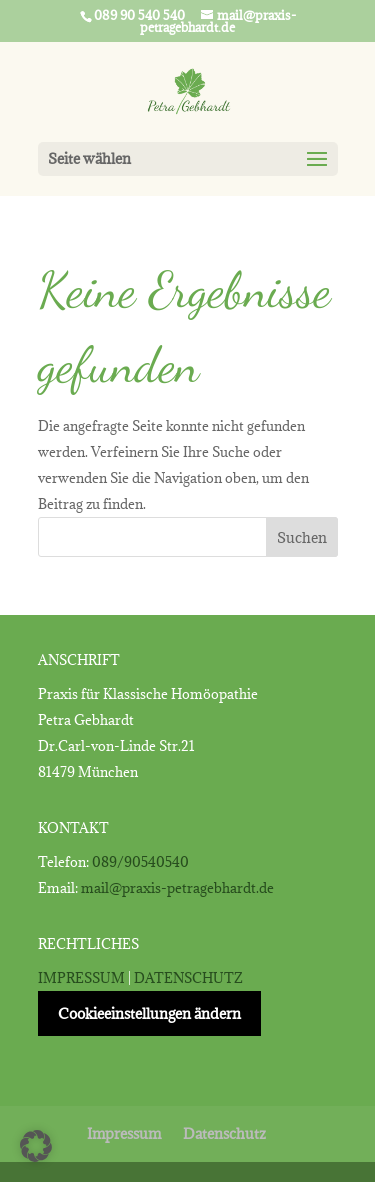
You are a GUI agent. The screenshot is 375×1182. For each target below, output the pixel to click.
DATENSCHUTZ (188, 978)
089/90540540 (140, 862)
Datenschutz (224, 1133)
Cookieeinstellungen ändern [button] (149, 1013)
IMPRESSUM (81, 978)
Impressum (124, 1133)
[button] (36, 1146)
